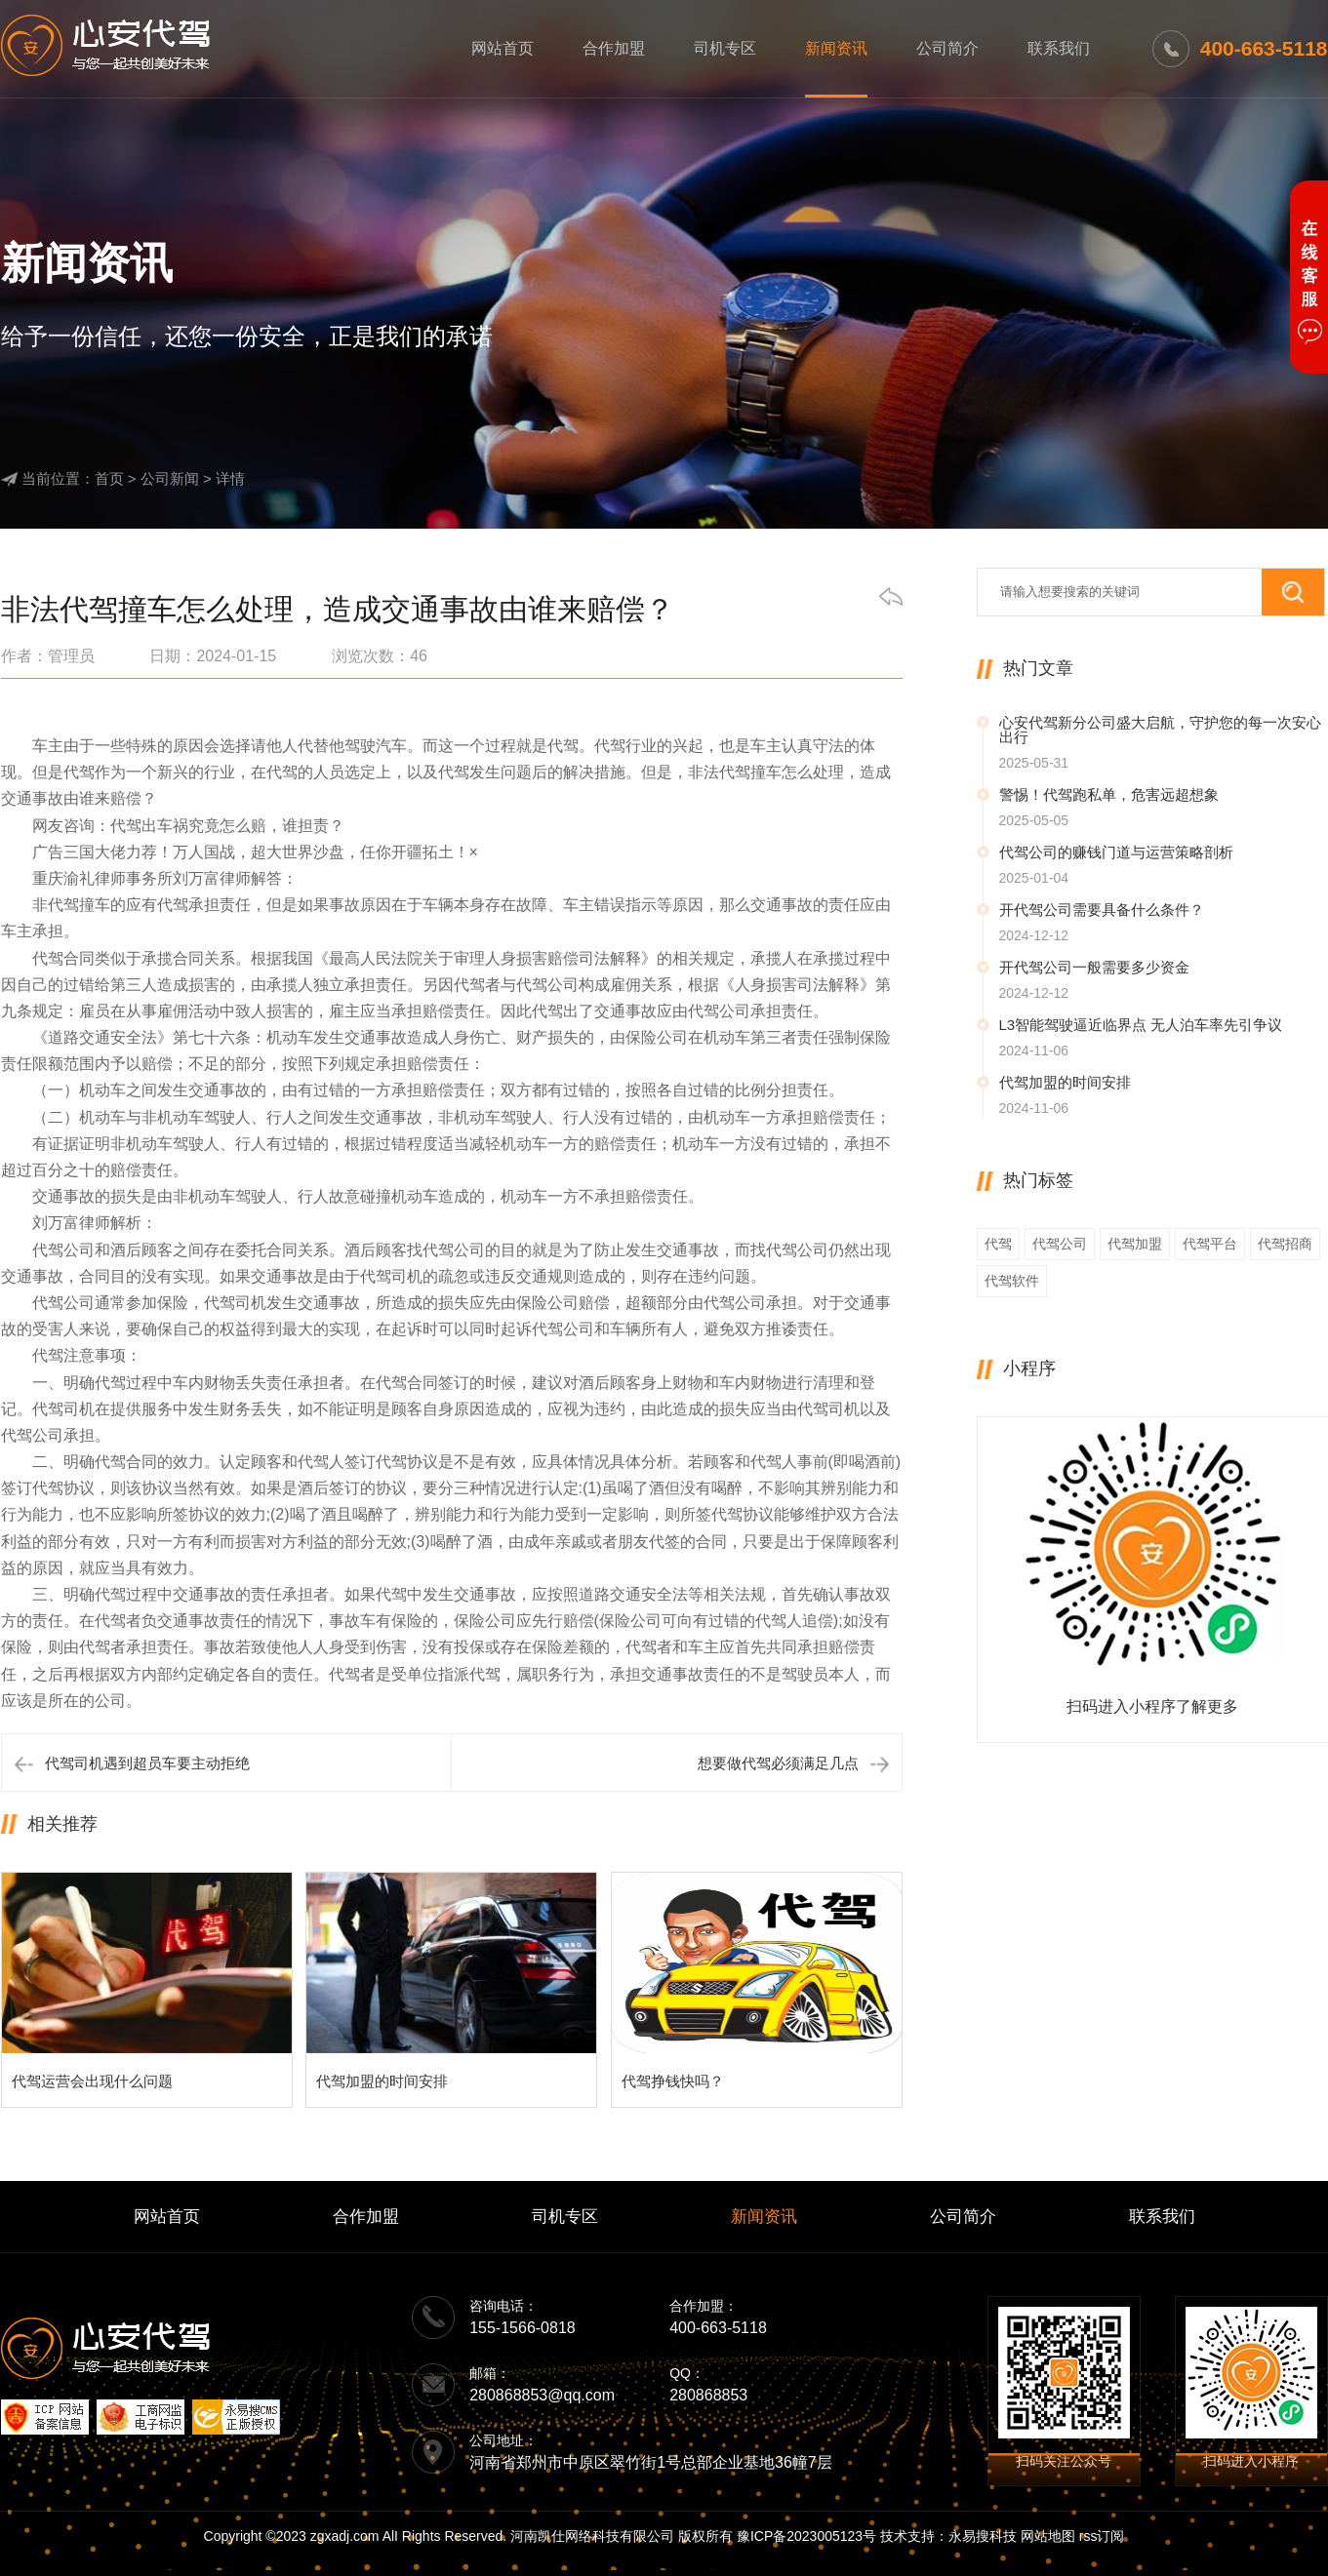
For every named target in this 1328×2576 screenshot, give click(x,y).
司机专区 (725, 48)
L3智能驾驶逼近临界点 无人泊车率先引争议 (1141, 1024)
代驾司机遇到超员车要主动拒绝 (147, 1763)
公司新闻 (170, 478)
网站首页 (502, 48)
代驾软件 (1012, 1280)
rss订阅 (1102, 2536)
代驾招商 (1285, 1243)
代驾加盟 (1134, 1243)
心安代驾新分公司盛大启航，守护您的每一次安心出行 (1160, 729)
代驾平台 (1210, 1243)
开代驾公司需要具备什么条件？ (1101, 909)
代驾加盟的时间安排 (1065, 1082)
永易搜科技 (982, 2536)
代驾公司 (1059, 1243)
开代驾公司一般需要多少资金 (1094, 967)
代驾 (998, 1243)
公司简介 (947, 48)
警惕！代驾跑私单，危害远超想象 (1109, 794)
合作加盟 (614, 48)
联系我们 (1058, 48)
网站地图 (1048, 2536)
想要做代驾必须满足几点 (778, 1763)
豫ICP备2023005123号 (806, 2536)
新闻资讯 (836, 48)
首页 (109, 478)
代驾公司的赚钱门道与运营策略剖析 (1116, 852)
